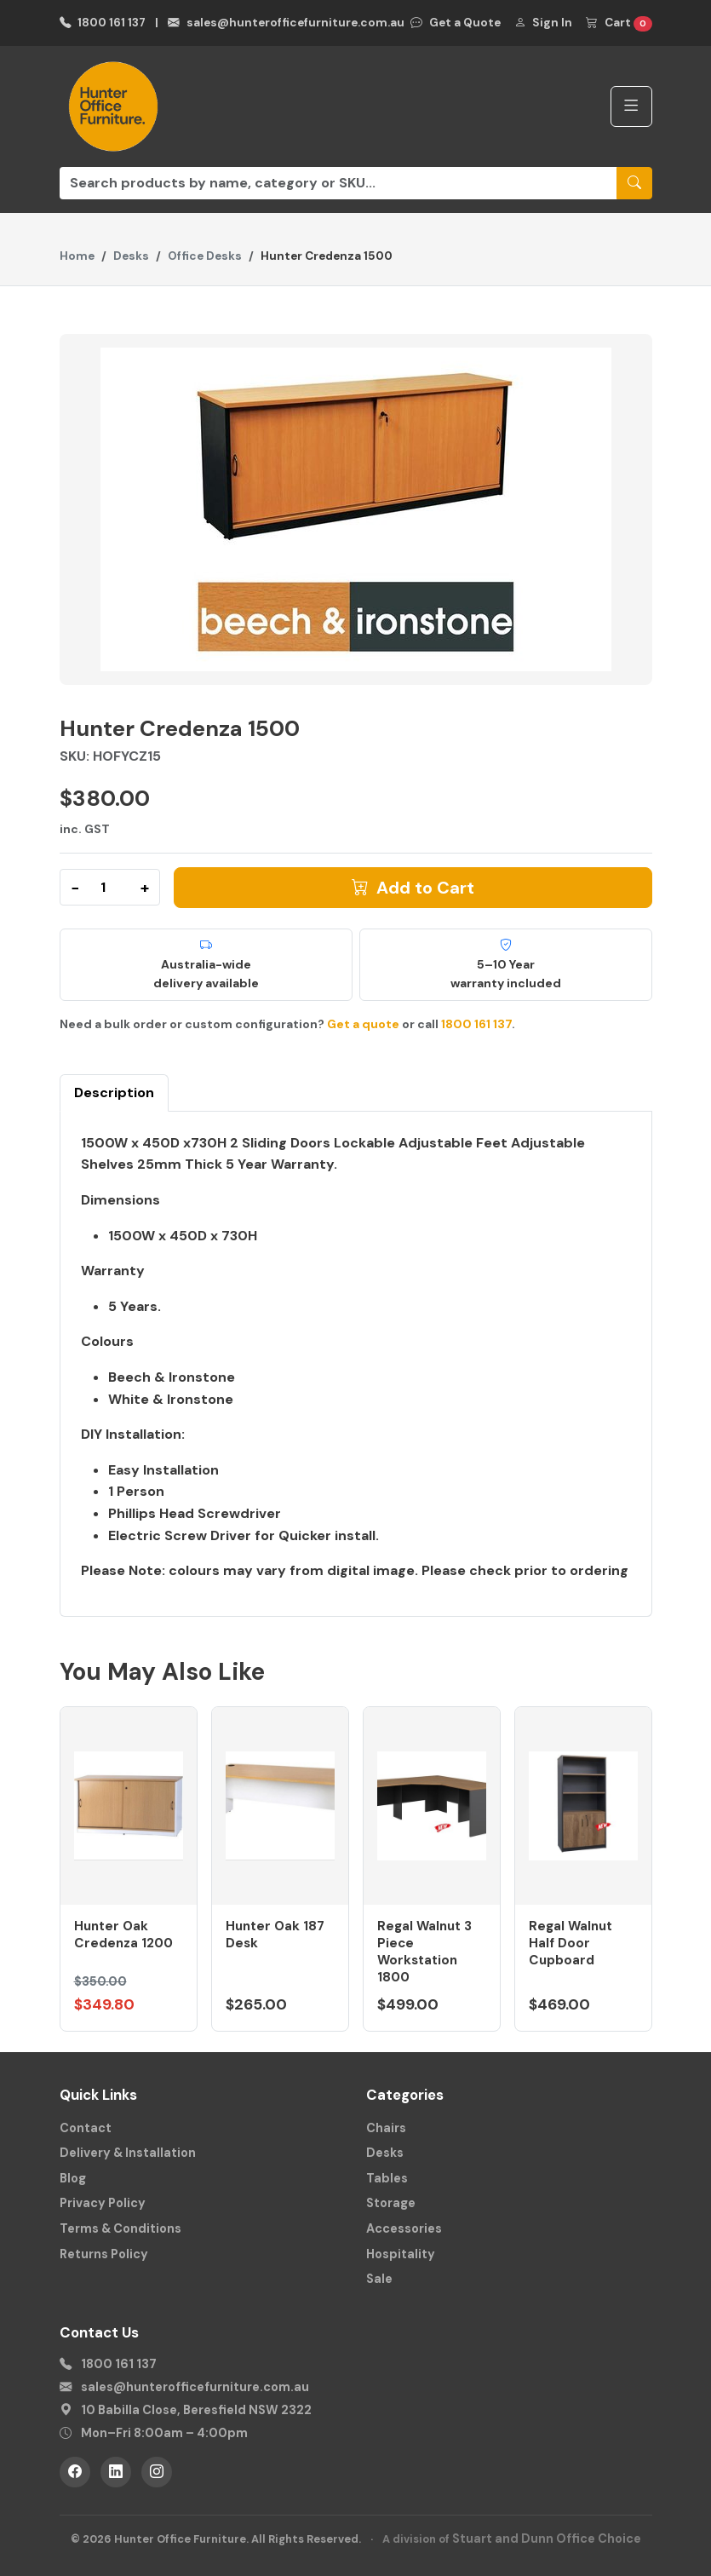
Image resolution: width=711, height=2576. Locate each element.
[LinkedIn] (115, 2472)
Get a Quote (455, 22)
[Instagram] (156, 2472)
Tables (387, 2178)
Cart (618, 23)
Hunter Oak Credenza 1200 (123, 1935)
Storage (391, 2203)
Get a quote (363, 1024)
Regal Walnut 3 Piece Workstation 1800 (424, 1951)
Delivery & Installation (128, 2152)
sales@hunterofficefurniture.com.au (286, 22)
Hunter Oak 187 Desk (275, 1935)
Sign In (543, 22)
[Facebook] (75, 2472)
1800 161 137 (103, 22)
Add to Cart (413, 888)
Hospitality (400, 2254)
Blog (73, 2178)
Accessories (404, 2228)
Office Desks (205, 256)
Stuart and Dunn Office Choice (546, 2538)
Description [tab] (114, 1092)
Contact (86, 2128)
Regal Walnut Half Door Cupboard (570, 1943)
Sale (379, 2278)
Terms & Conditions (120, 2228)
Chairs (386, 2128)
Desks (131, 256)
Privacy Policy (103, 2203)
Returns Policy (104, 2254)
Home (77, 256)
